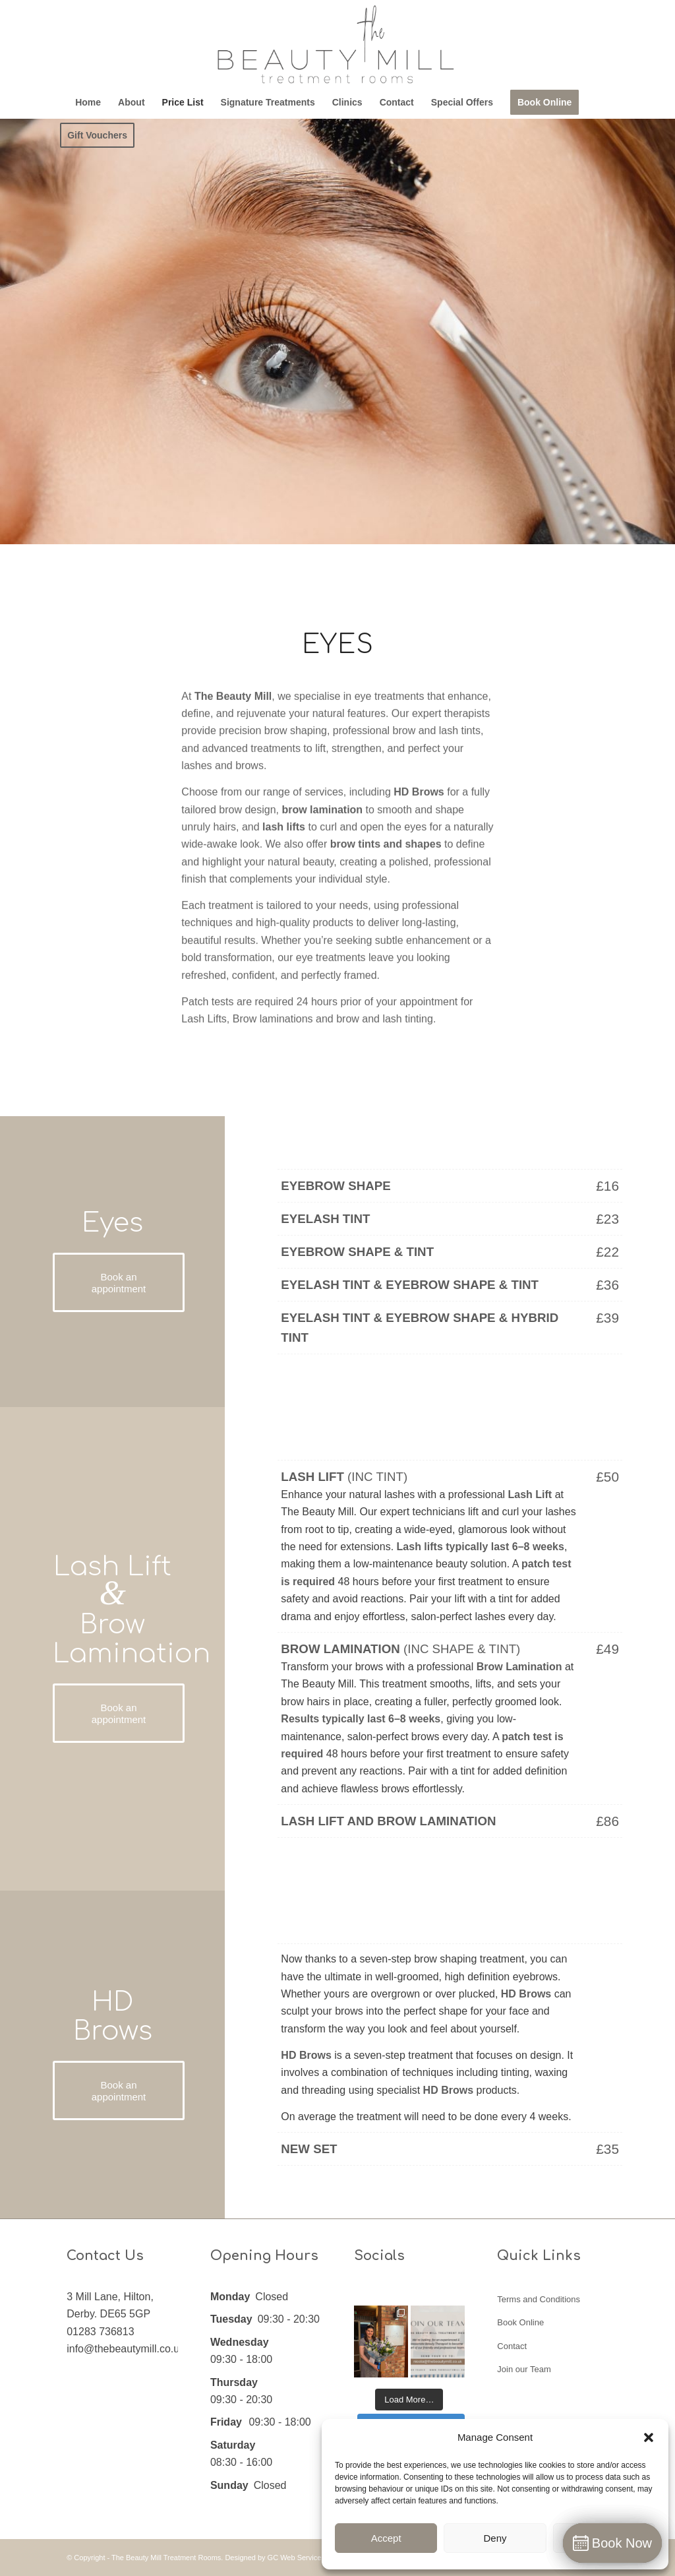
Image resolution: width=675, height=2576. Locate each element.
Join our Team (523, 2369)
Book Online (520, 2322)
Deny (494, 2538)
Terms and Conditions (538, 2299)
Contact (512, 2346)
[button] (648, 2437)
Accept (386, 2538)
